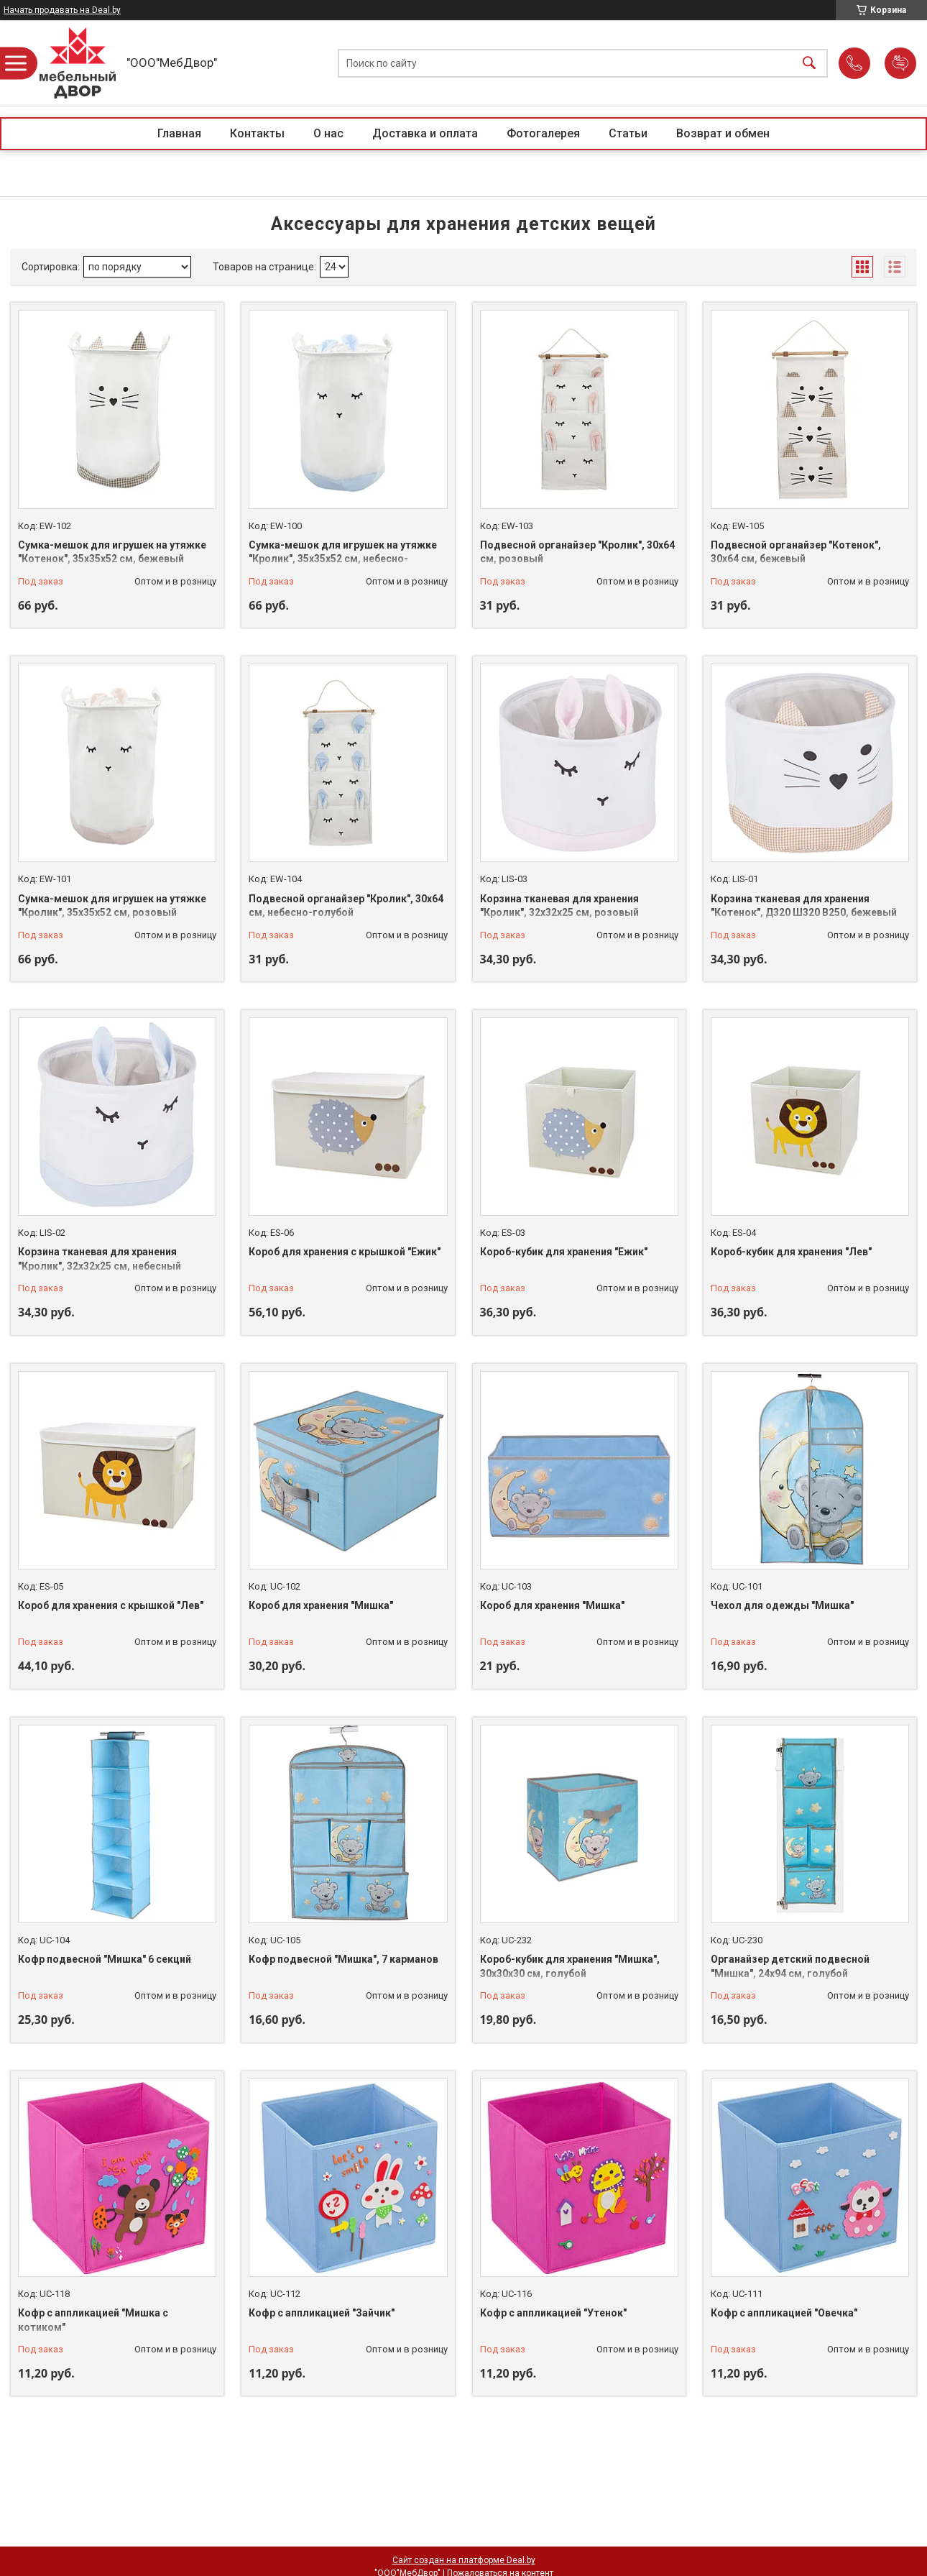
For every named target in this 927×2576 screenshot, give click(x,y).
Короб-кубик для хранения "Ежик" (563, 1251)
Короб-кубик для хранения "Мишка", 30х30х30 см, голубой (570, 1966)
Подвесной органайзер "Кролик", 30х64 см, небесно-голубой (346, 906)
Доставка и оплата (425, 133)
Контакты (257, 133)
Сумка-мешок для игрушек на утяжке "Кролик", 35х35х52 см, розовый (112, 906)
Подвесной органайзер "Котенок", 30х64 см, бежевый (796, 552)
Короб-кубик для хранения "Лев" (791, 1251)
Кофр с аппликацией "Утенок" (553, 2313)
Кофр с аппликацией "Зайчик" (322, 2313)
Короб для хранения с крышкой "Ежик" (345, 1251)
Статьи (628, 133)
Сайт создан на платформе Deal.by (463, 2560)
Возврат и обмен (723, 133)
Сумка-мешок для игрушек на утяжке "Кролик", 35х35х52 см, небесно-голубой (343, 559)
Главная (179, 133)
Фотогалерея (543, 133)
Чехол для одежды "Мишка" (782, 1605)
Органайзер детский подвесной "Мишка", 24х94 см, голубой (790, 1966)
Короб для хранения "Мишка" (321, 1605)
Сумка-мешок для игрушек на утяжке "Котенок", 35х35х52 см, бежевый (112, 552)
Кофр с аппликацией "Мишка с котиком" (93, 2320)
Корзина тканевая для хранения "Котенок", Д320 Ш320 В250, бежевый (804, 906)
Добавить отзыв (900, 63)
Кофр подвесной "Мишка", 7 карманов (343, 1959)
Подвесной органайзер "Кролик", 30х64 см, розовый (577, 552)
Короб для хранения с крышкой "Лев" (110, 1605)
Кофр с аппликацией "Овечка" (784, 2313)
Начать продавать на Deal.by (62, 10)
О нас (328, 133)
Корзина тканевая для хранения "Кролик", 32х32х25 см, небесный (99, 1259)
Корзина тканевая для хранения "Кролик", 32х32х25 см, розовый (559, 906)
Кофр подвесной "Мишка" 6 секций (104, 1959)
